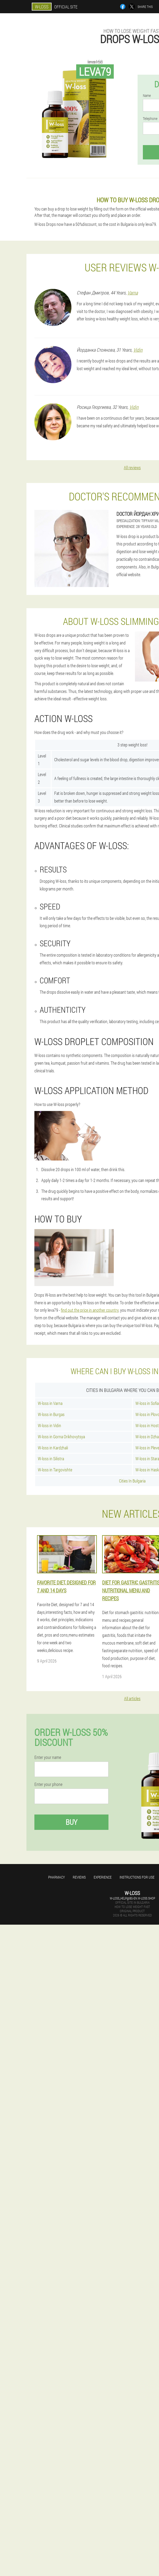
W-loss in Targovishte (55, 1469)
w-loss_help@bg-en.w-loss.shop (132, 1898)
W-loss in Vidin (49, 1425)
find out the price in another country (90, 1310)
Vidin (138, 350)
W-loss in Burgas (51, 1414)
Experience (103, 1877)
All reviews (132, 467)
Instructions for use (137, 1877)
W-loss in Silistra (51, 1458)
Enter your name (47, 1757)
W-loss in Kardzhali (53, 1447)
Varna (133, 292)
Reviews (79, 1877)
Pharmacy (56, 1877)
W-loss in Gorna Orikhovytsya (61, 1436)
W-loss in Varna (50, 1403)
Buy (71, 1822)
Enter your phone (48, 1784)
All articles (132, 1698)
